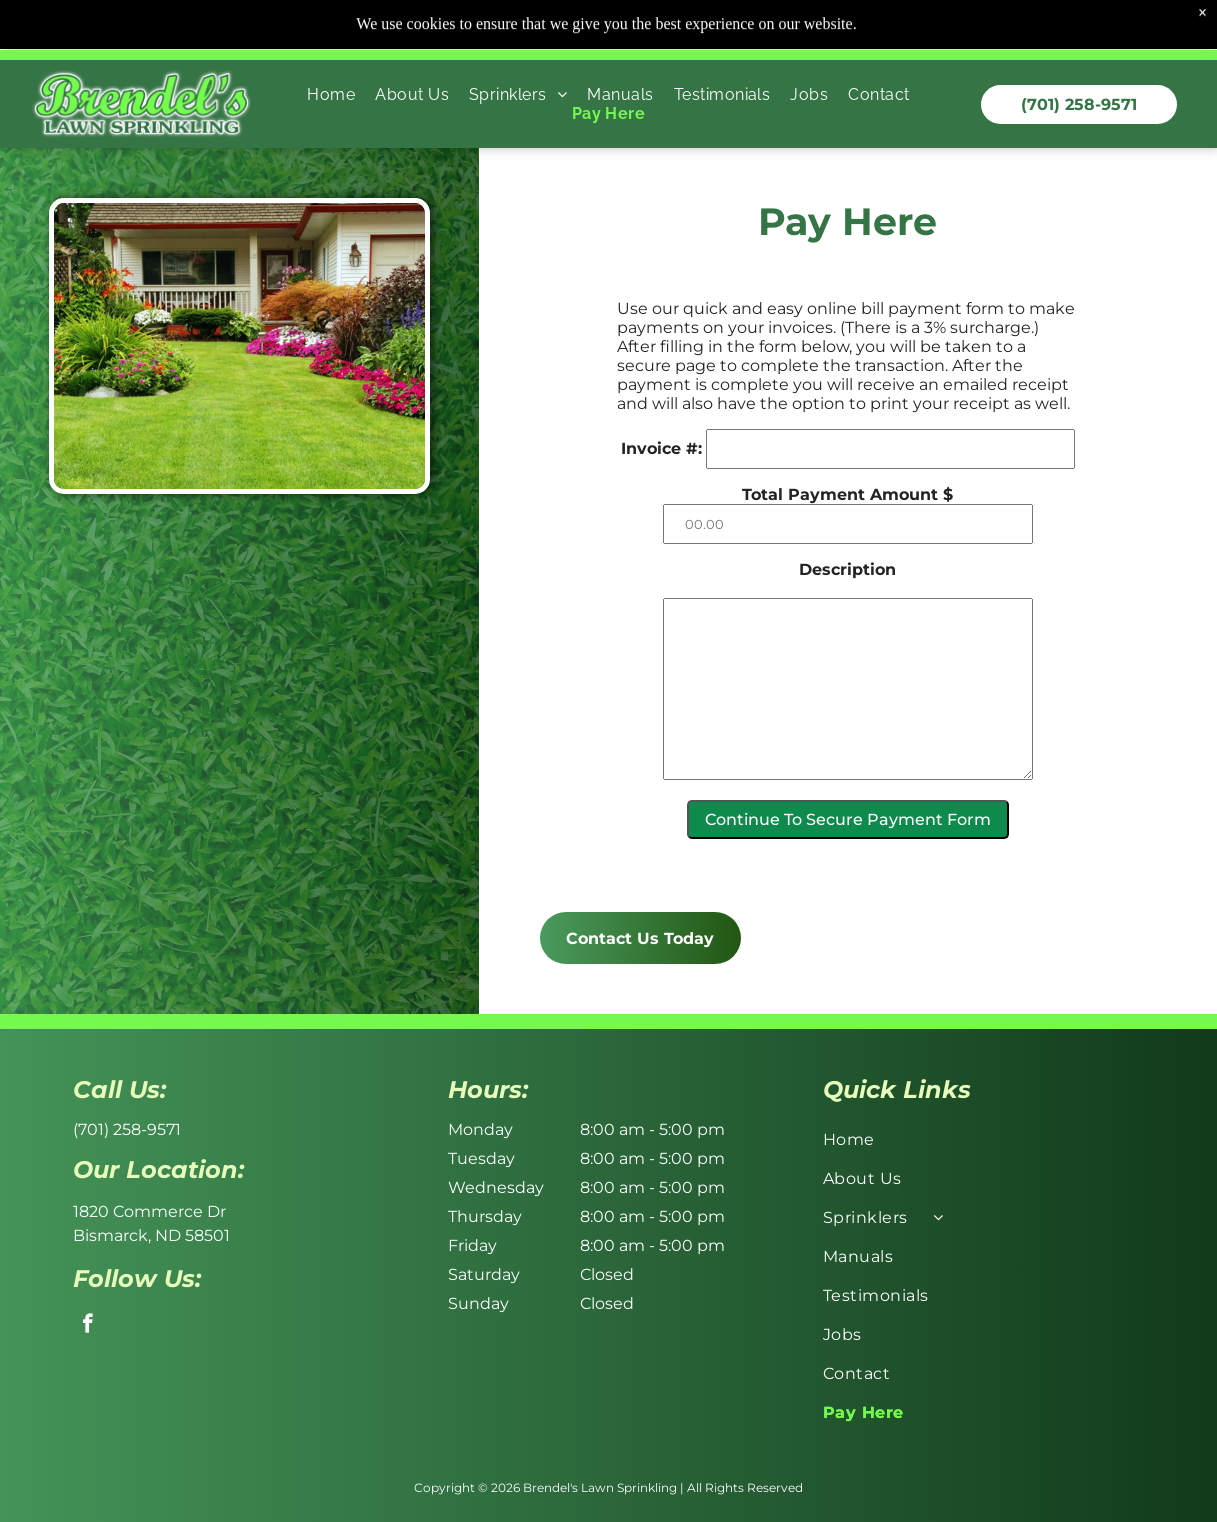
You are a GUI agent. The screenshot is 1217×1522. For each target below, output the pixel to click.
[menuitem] (331, 48)
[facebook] (87, 1326)
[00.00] (921, 524)
